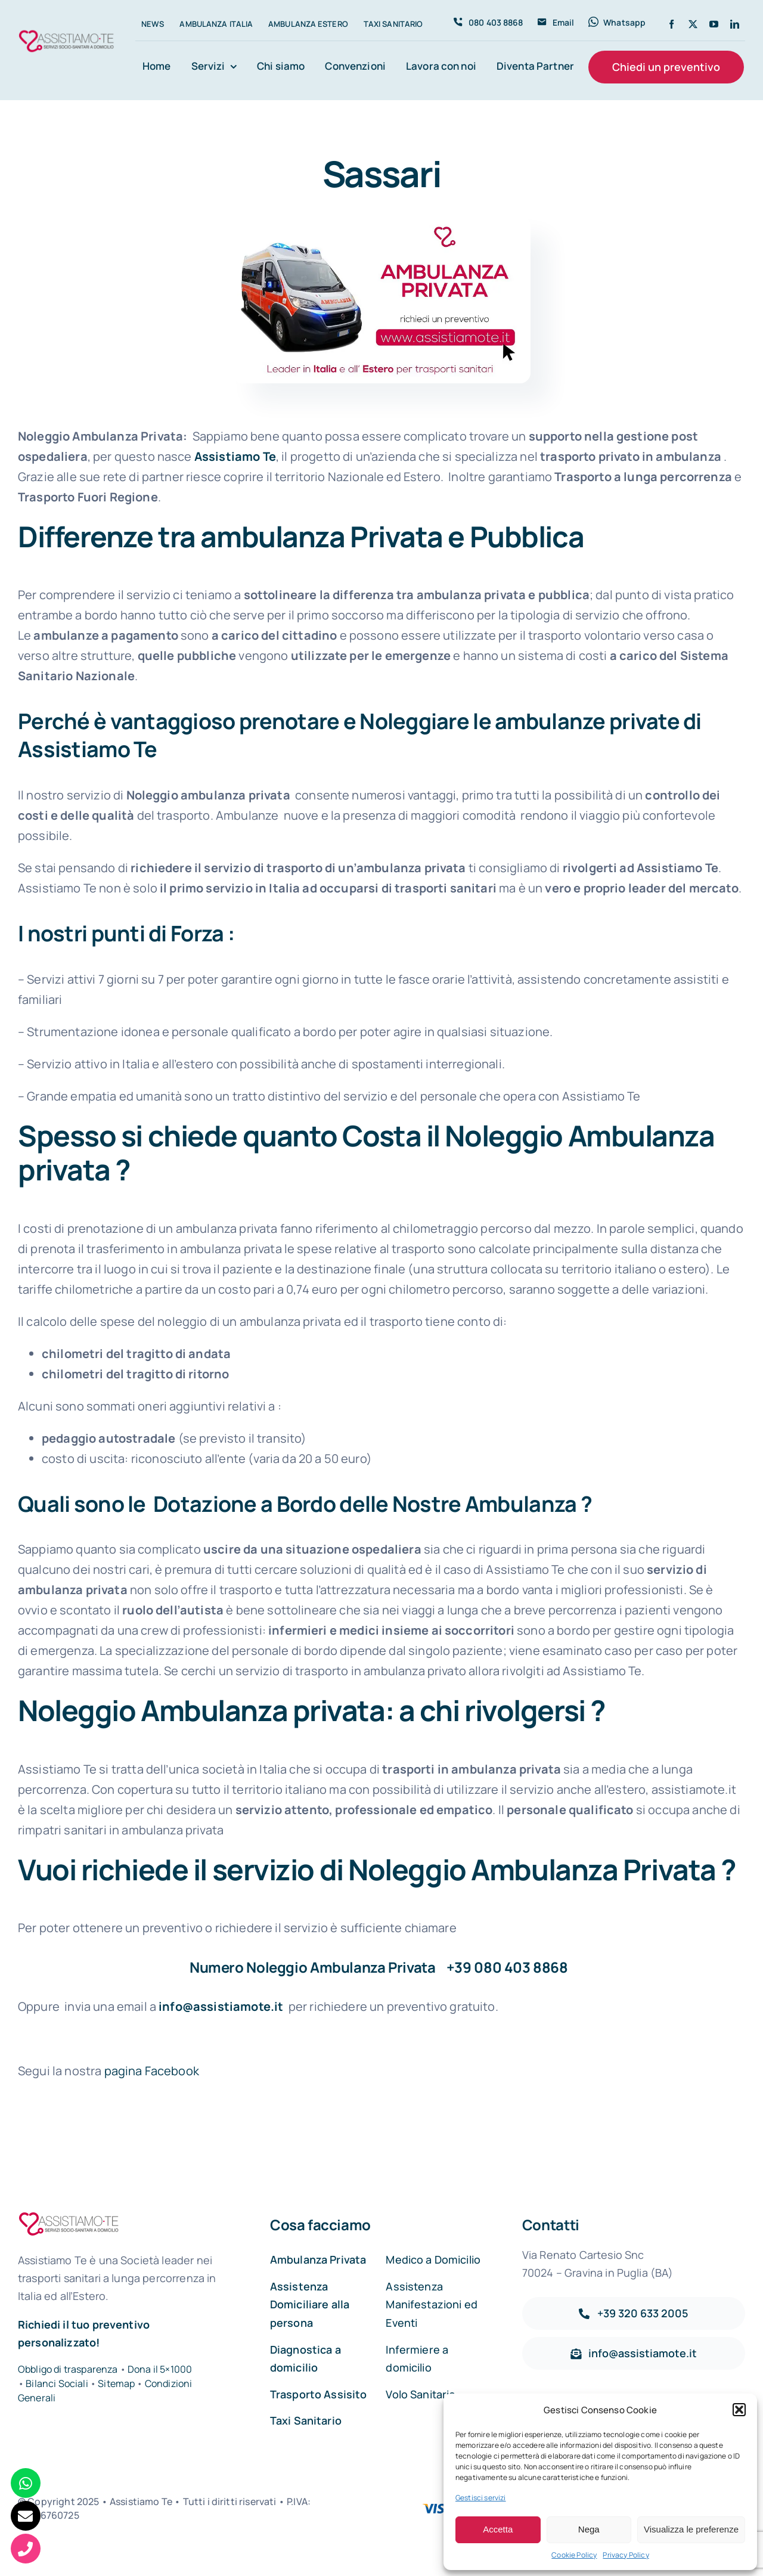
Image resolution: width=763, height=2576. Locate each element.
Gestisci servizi (480, 2498)
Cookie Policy (574, 2555)
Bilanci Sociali (57, 2383)
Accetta (498, 2529)
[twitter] (692, 24)
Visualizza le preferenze (691, 2529)
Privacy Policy (626, 2555)
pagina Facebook (151, 2071)
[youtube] (713, 24)
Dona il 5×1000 (160, 2369)
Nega (589, 2529)
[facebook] (671, 24)
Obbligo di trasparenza (68, 2369)
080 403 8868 (520, 1967)
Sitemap (117, 2383)
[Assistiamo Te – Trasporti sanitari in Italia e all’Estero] (66, 32)
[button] (739, 2410)
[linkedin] (734, 24)
